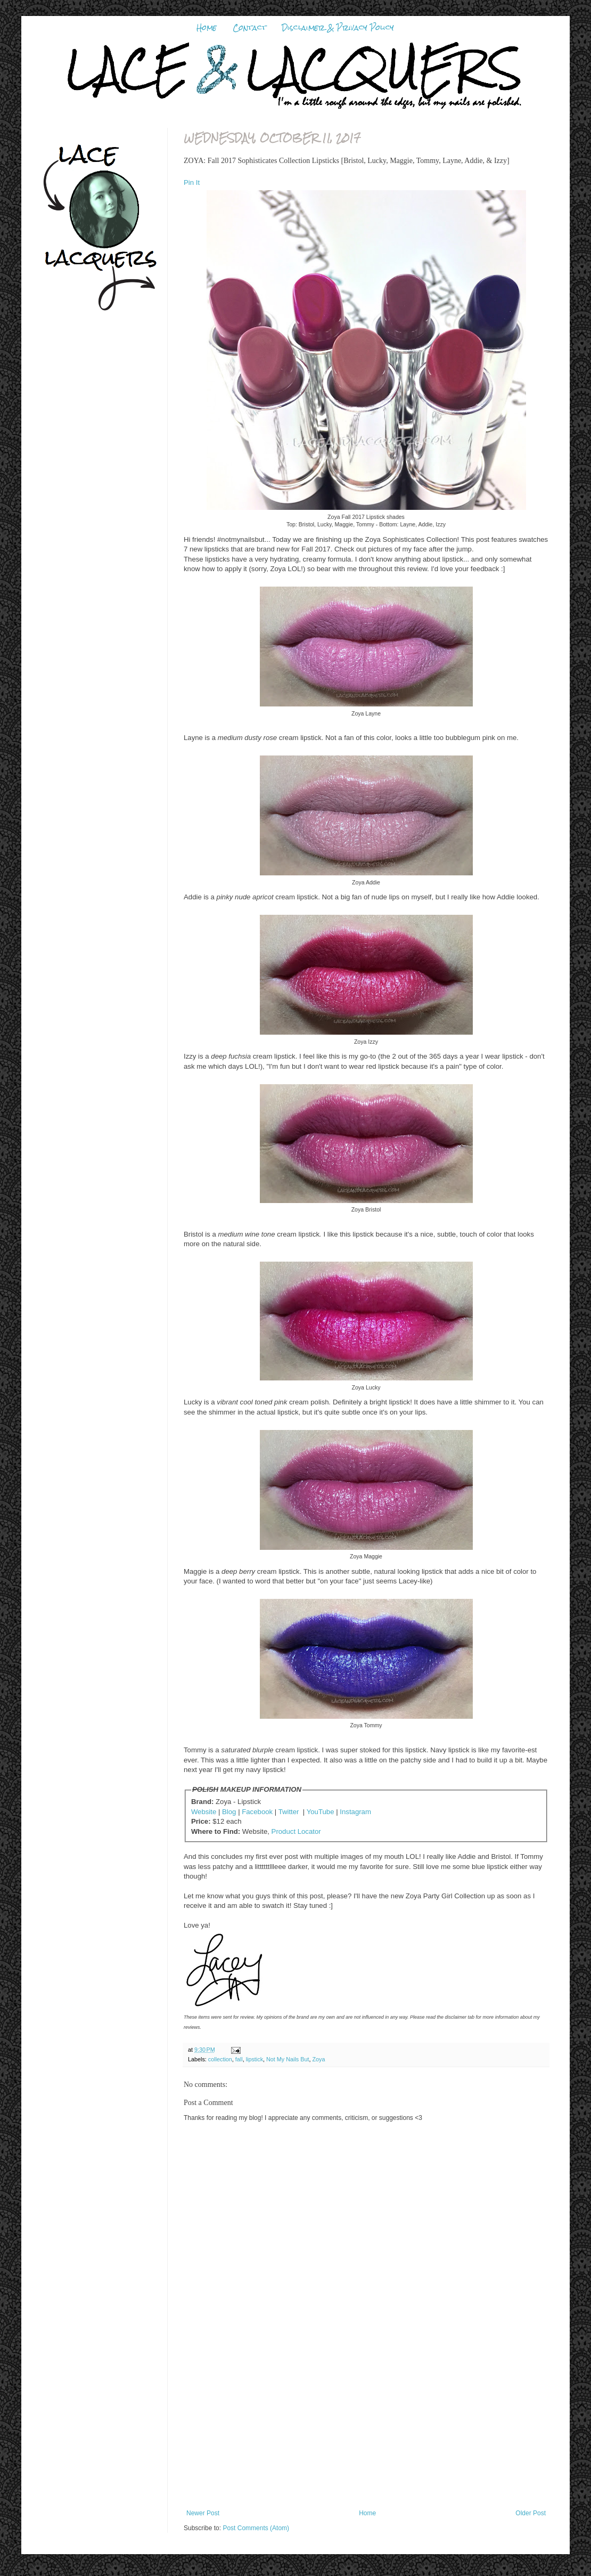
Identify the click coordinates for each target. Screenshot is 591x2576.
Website (203, 1812)
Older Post (530, 2513)
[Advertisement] (366, 2429)
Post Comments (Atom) (256, 2528)
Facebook (257, 1812)
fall (239, 2059)
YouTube (320, 1812)
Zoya (318, 2059)
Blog (229, 1812)
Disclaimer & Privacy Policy (338, 27)
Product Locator (296, 1831)
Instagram (355, 1812)
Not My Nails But (287, 2059)
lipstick (254, 2059)
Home (206, 27)
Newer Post (202, 2513)
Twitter (288, 1812)
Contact (249, 27)
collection (220, 2059)
